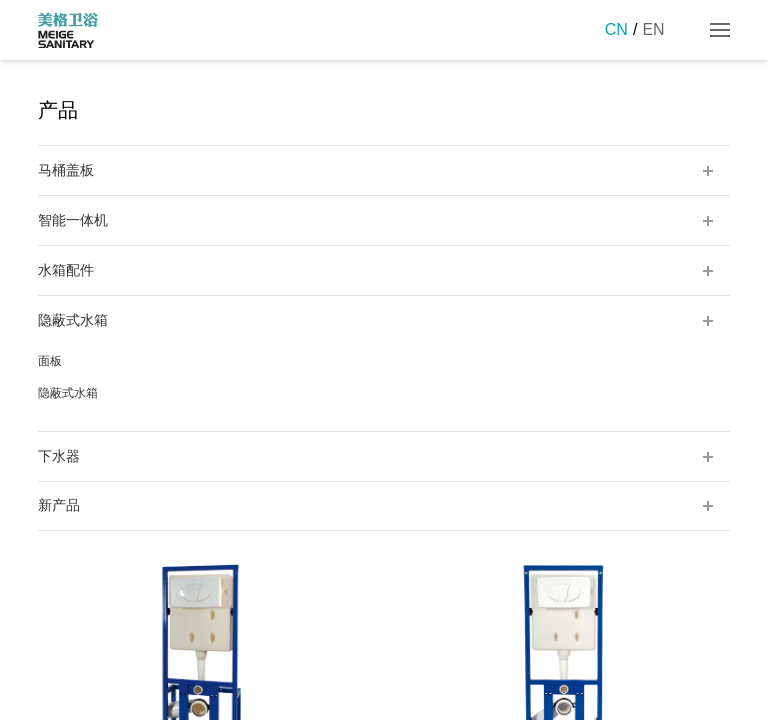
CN (616, 29)
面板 (50, 361)
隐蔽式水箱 (68, 393)
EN (653, 29)
